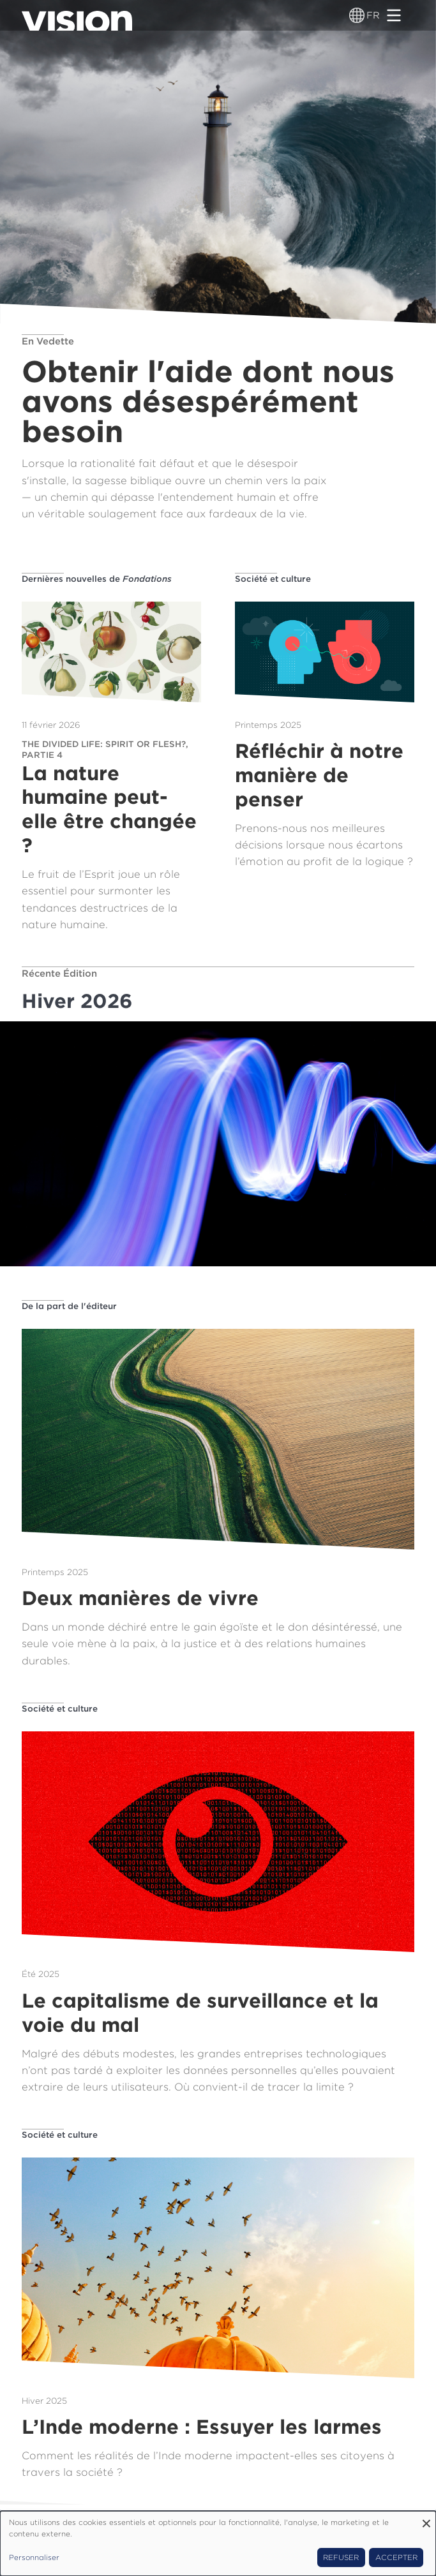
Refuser (341, 2557)
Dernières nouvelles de (97, 579)
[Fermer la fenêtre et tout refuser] (426, 2519)
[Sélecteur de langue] (357, 15)
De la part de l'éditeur (69, 1306)
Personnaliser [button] (34, 2557)
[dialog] (218, 2543)
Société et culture (273, 579)
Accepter (396, 2557)
